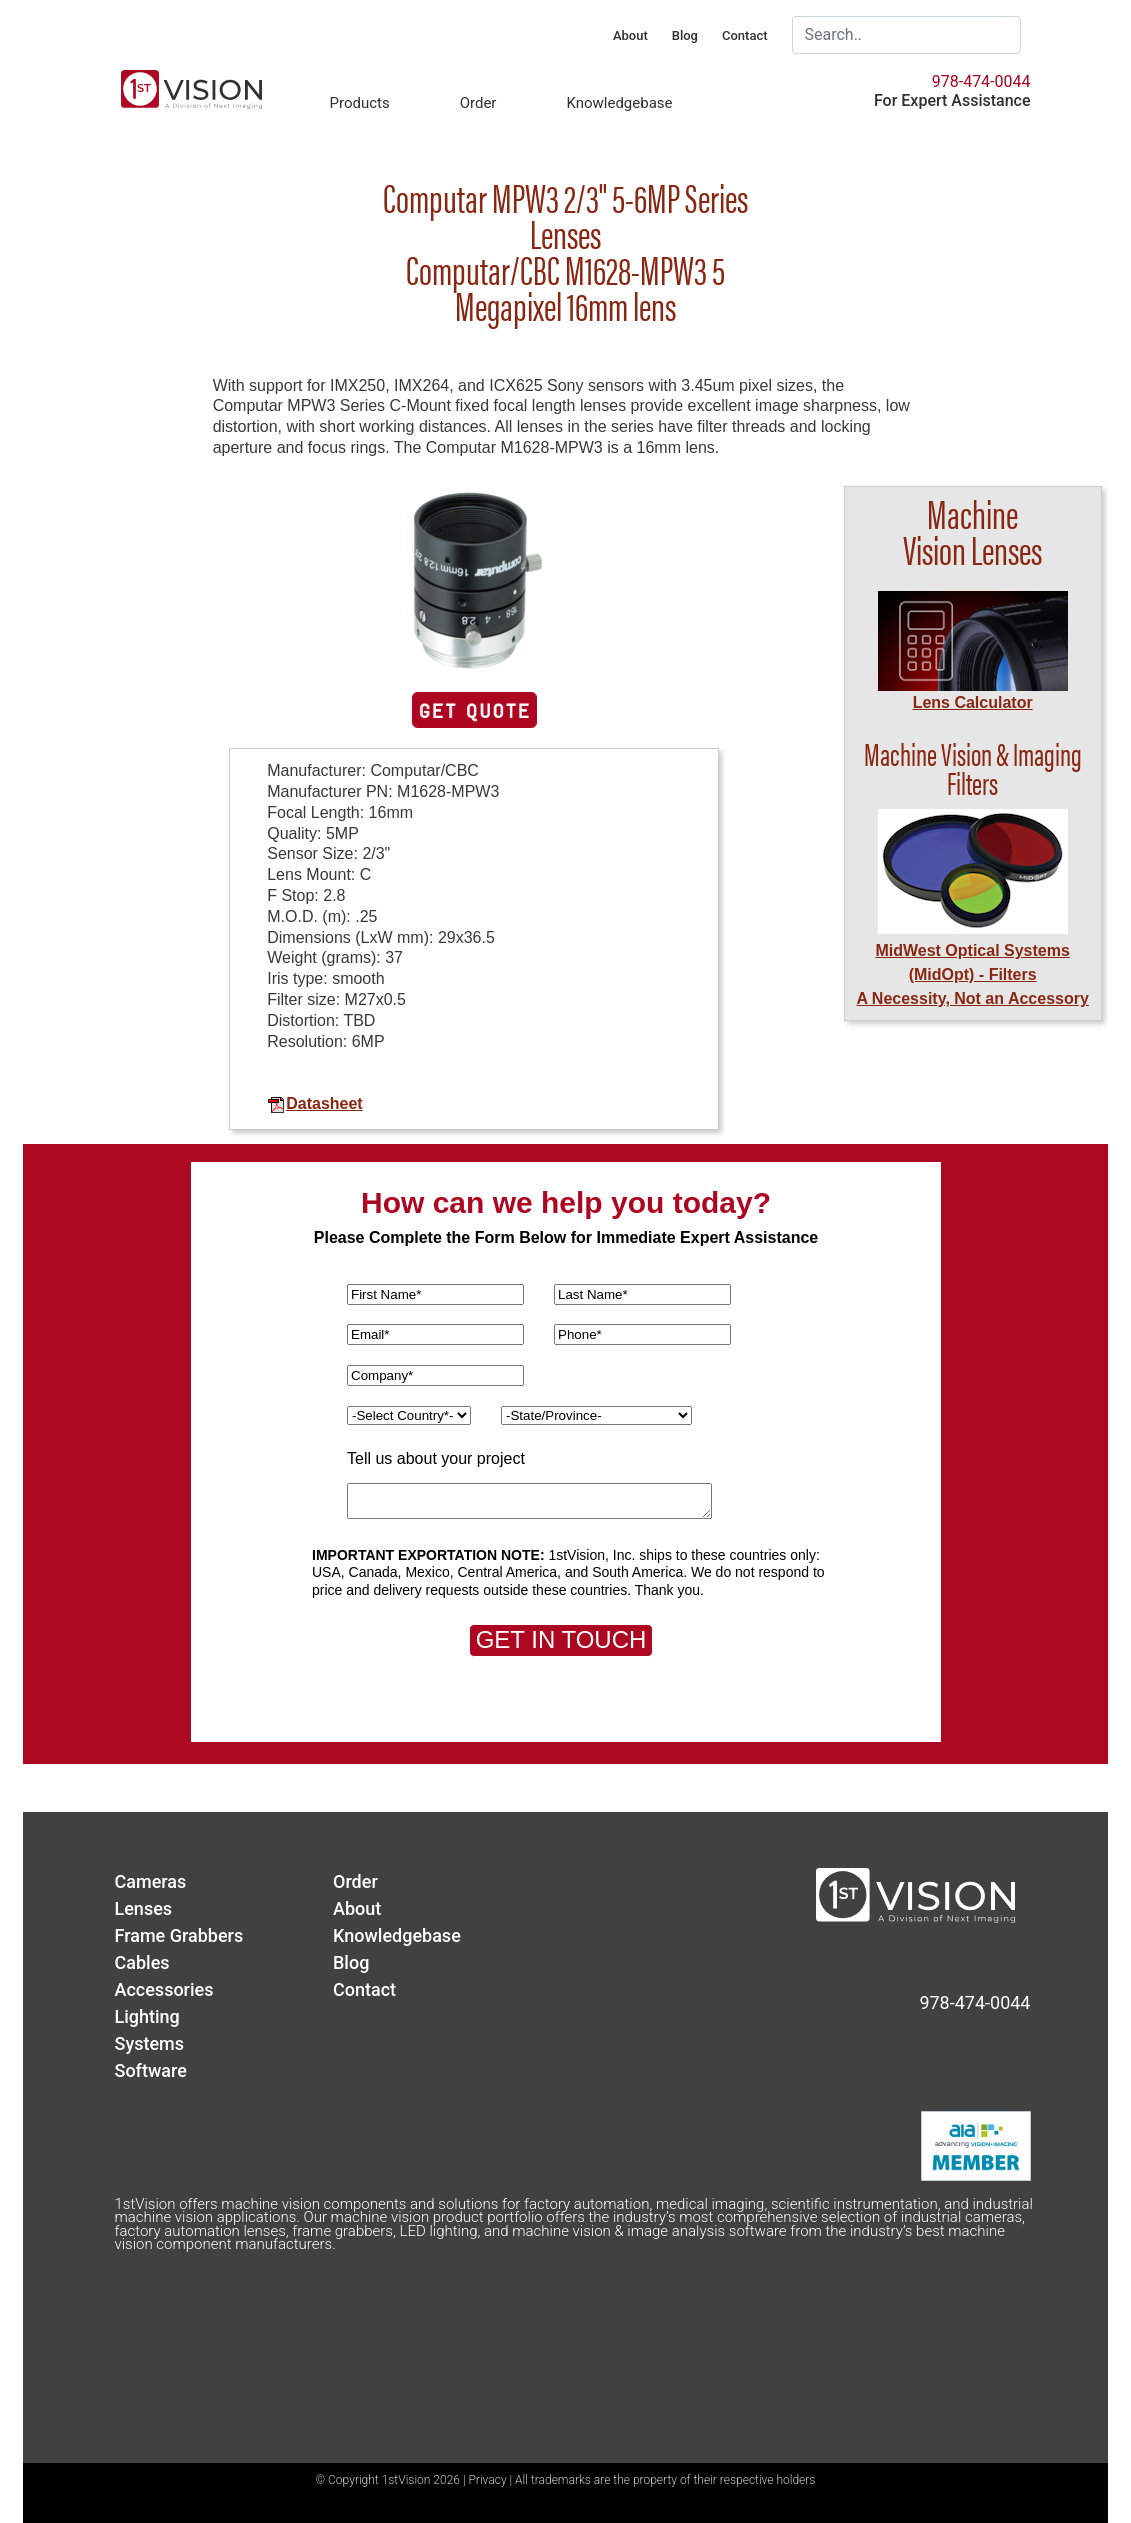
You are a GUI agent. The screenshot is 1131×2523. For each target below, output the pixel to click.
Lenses (144, 1908)
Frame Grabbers (179, 1935)
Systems (150, 2043)
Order (478, 103)
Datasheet (314, 1103)
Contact (745, 35)
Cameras (151, 1881)
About (630, 35)
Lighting (147, 2016)
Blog (685, 35)
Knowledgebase (619, 103)
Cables (142, 1962)
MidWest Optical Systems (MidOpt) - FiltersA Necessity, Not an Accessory (972, 974)
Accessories (164, 1989)
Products (360, 103)
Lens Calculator (973, 702)
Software (151, 2070)
